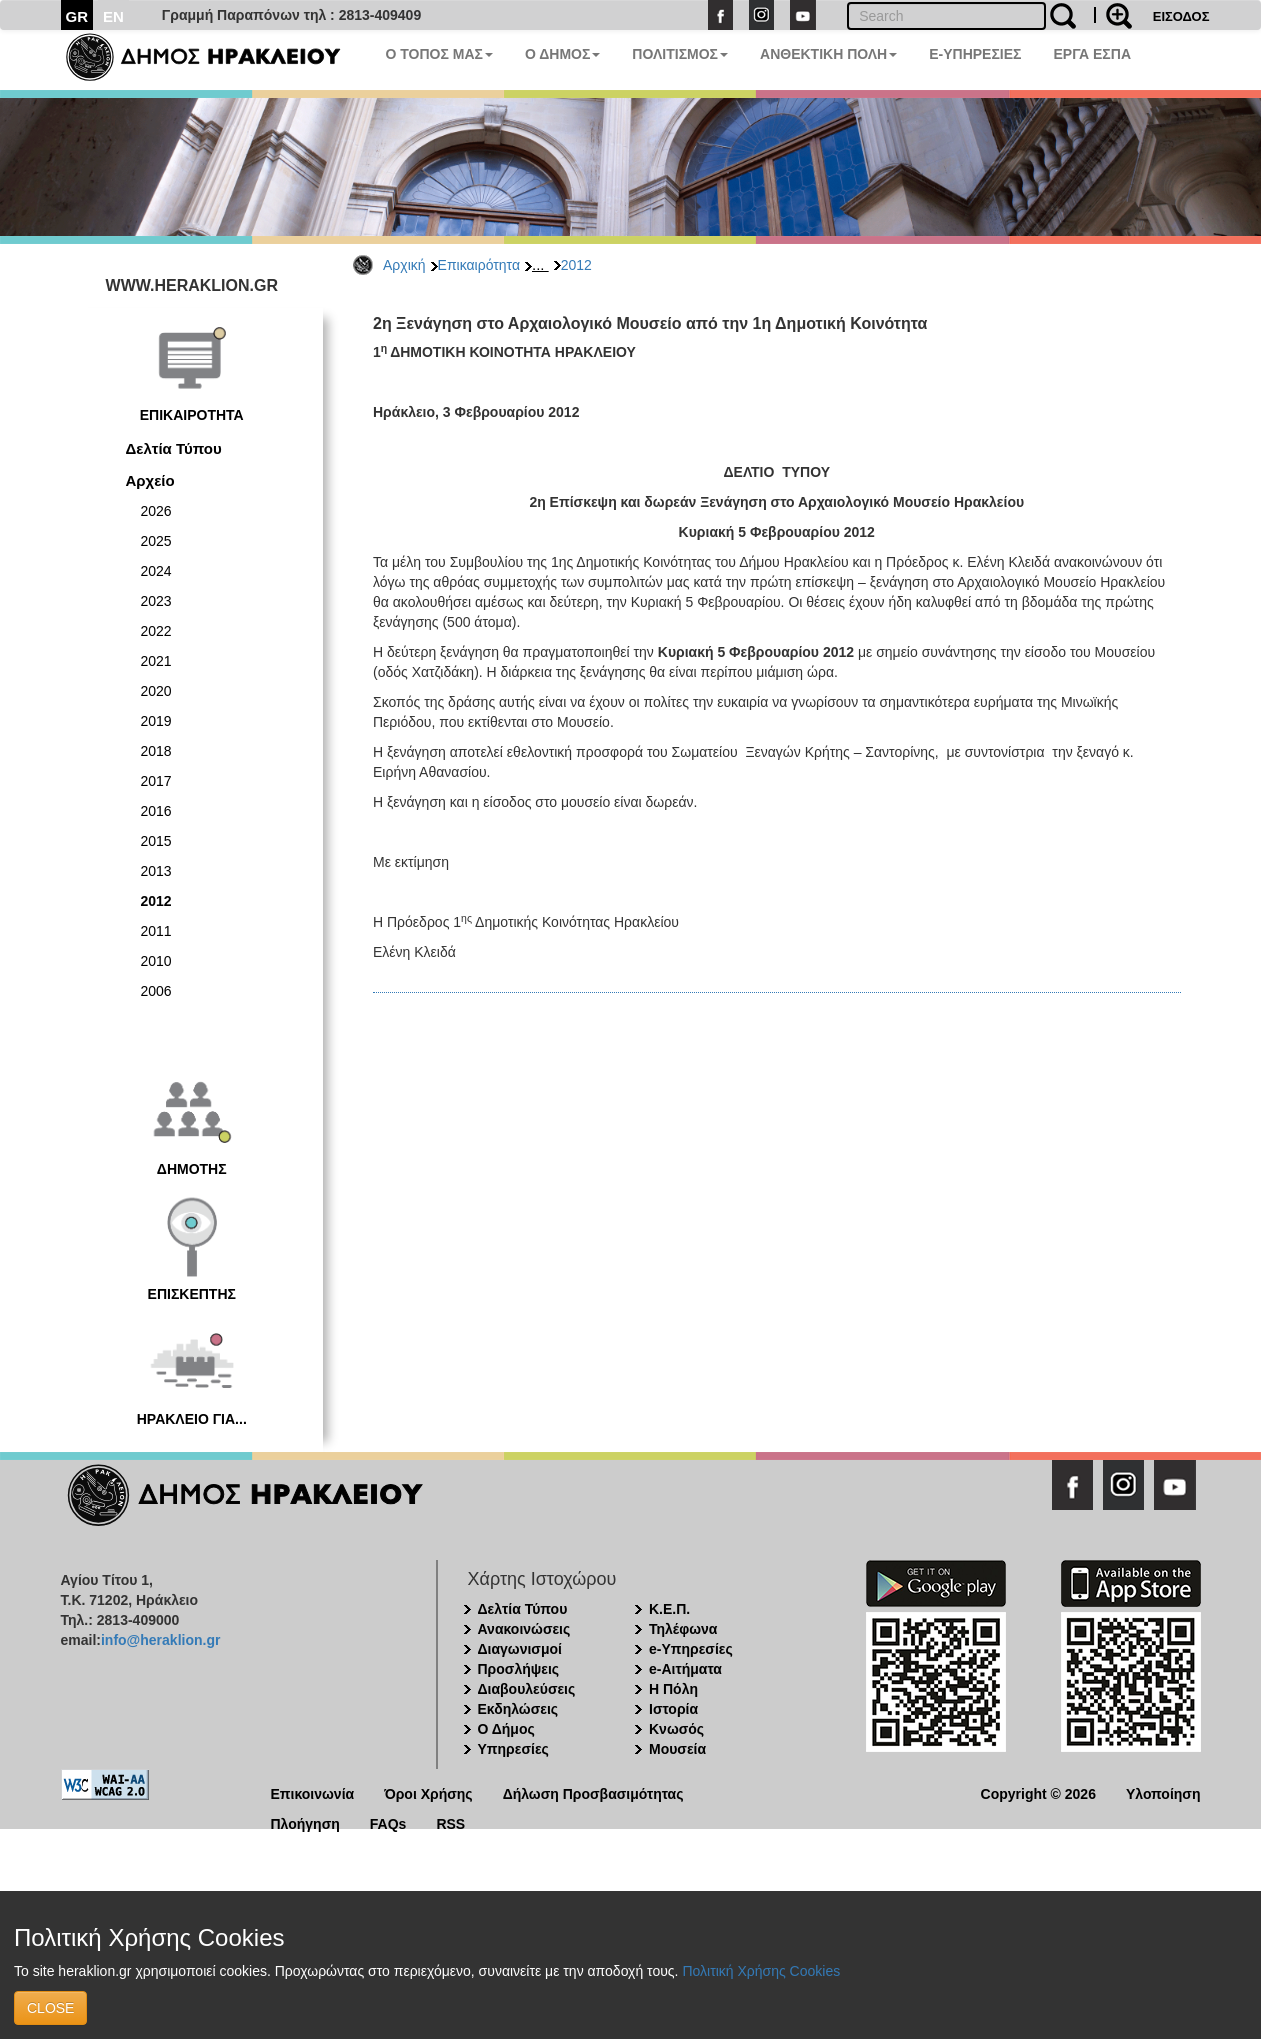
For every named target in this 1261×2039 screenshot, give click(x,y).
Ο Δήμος (506, 1729)
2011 (156, 931)
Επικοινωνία (313, 1792)
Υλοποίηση (1163, 1792)
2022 (156, 631)
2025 (156, 541)
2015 (156, 841)
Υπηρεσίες (513, 1749)
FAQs (388, 1822)
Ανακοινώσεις (524, 1629)
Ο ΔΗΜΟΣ (562, 54)
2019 (156, 721)
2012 (576, 265)
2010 (156, 961)
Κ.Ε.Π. (669, 1609)
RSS (450, 1822)
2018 (156, 751)
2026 (156, 511)
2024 (156, 571)
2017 (156, 781)
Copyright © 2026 (1038, 1792)
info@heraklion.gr (160, 1640)
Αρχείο (150, 480)
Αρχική (404, 265)
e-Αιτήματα (685, 1669)
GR (77, 16)
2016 (156, 811)
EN (113, 16)
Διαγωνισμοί (520, 1649)
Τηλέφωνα (683, 1629)
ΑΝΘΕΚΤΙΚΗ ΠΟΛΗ (828, 54)
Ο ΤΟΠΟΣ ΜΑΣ (439, 54)
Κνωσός (676, 1729)
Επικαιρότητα (479, 265)
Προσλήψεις (519, 1669)
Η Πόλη (673, 1689)
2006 (156, 991)
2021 (156, 661)
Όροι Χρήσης (428, 1792)
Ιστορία (673, 1709)
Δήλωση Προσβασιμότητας (593, 1792)
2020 (156, 691)
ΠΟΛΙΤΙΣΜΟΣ (680, 54)
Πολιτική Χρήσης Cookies (761, 1971)
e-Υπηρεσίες (691, 1649)
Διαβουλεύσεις (527, 1689)
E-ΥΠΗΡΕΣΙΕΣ (975, 54)
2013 (156, 871)
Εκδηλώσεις (518, 1709)
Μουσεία (677, 1749)
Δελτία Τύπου (174, 448)
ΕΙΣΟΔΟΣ (1181, 16)
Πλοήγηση (305, 1822)
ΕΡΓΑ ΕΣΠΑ (1092, 54)
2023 (156, 601)
